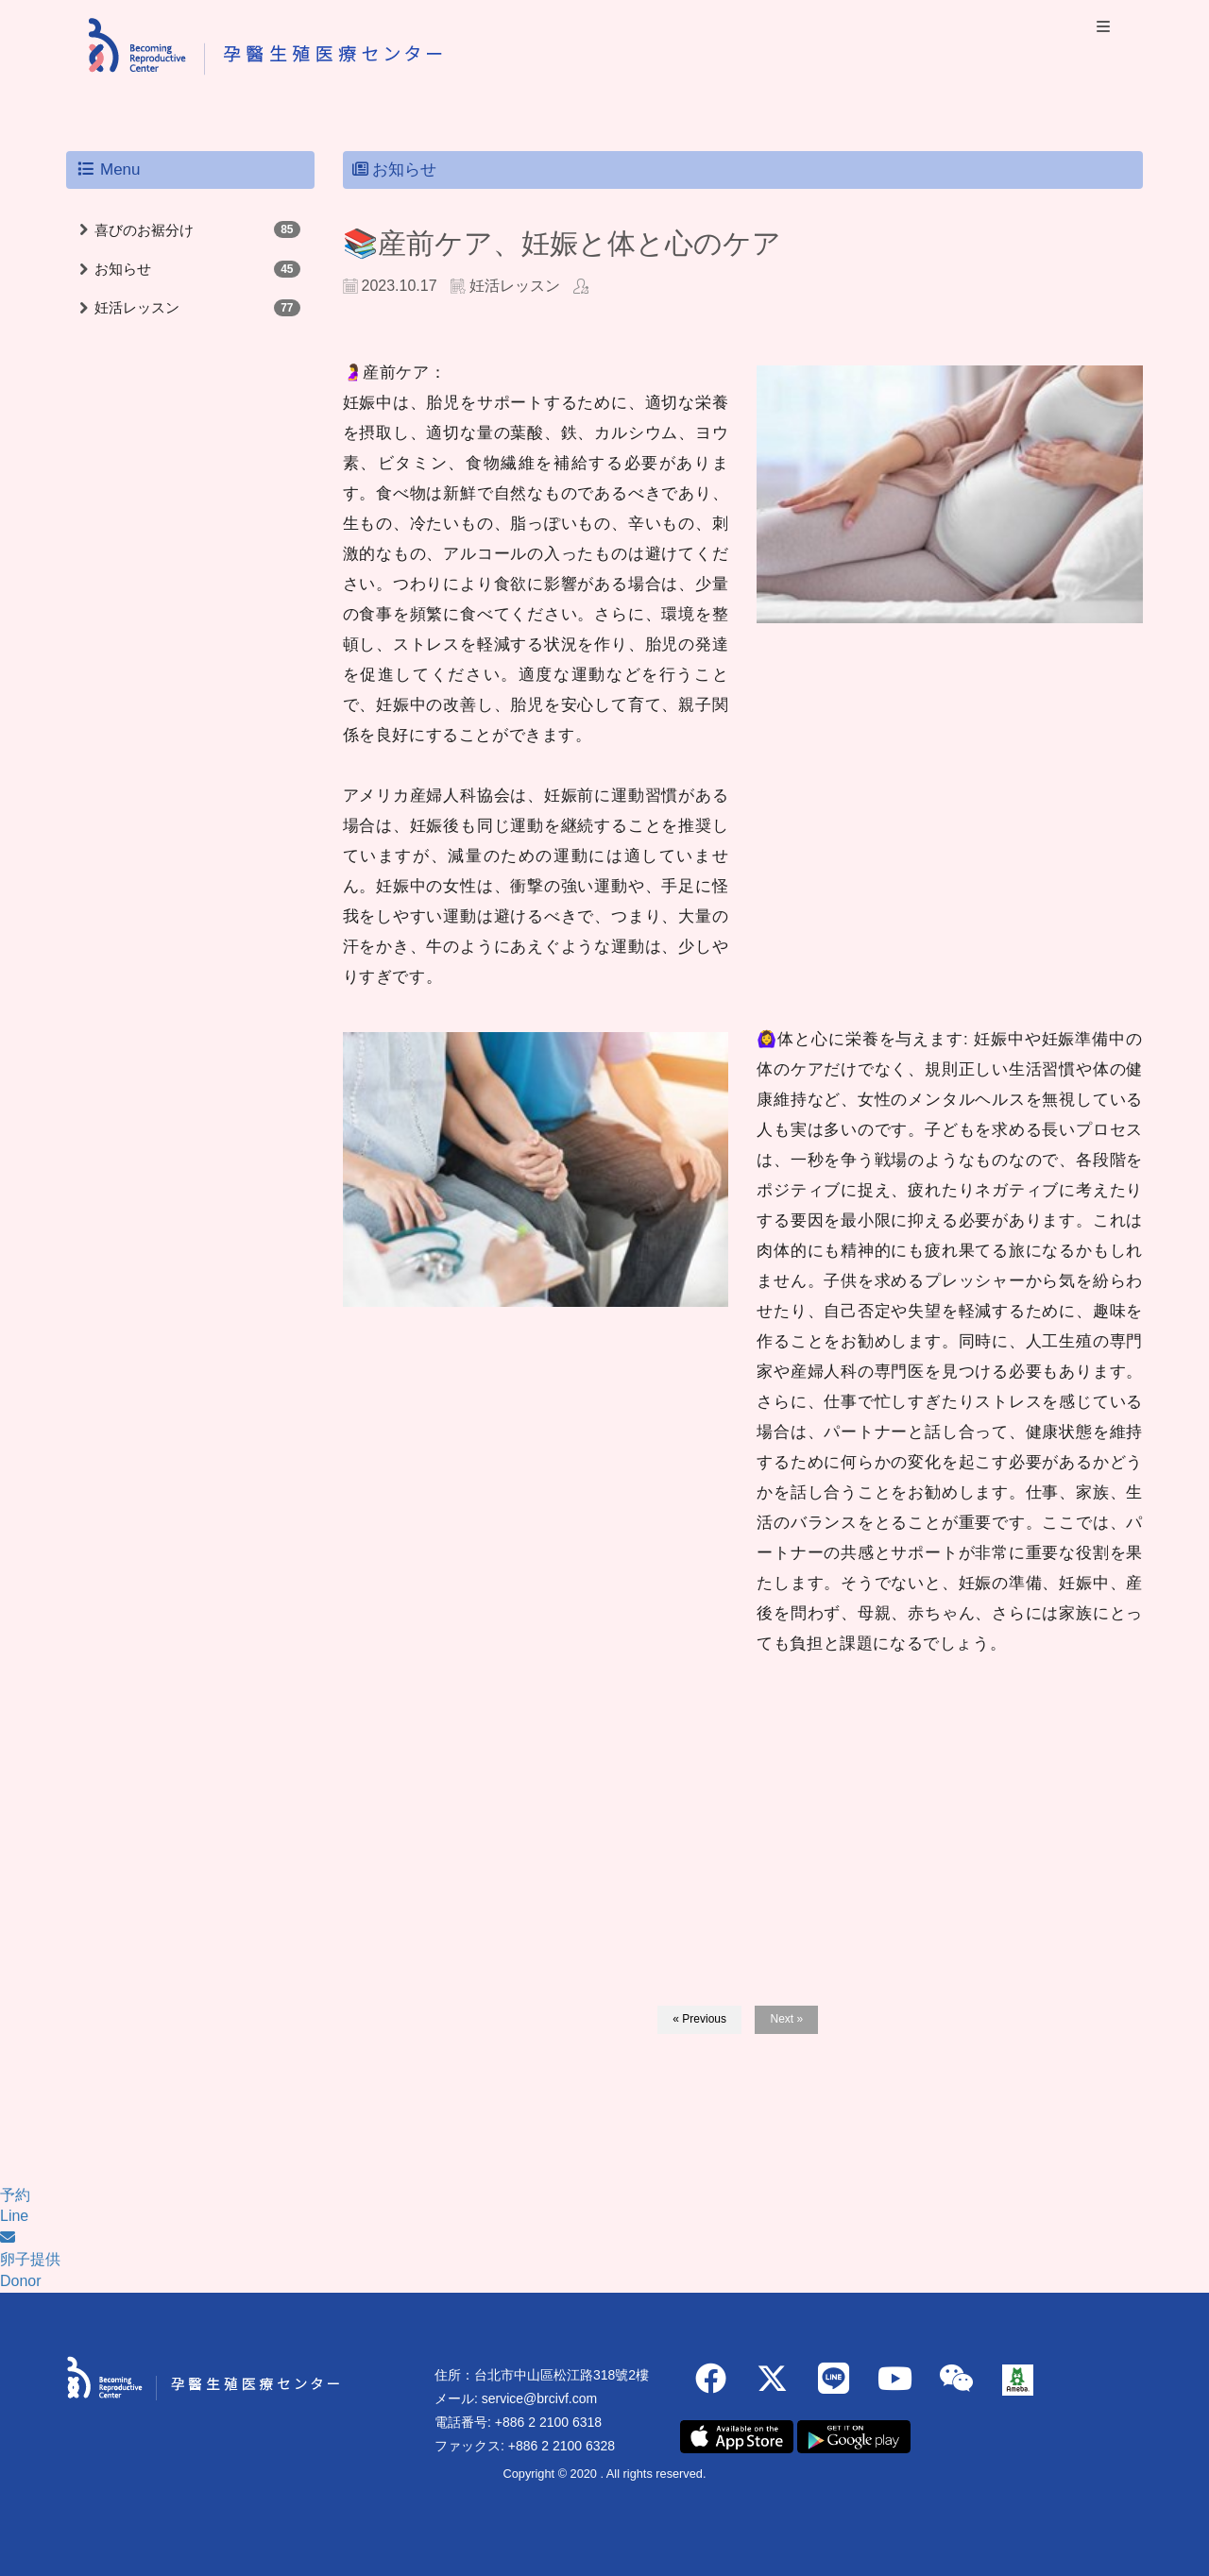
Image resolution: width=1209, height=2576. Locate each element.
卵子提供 (30, 2259)
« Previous (699, 2018)
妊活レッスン (136, 307)
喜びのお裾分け (144, 230)
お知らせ (122, 269)
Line (14, 2216)
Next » (786, 2018)
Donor (21, 2281)
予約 (15, 2195)
